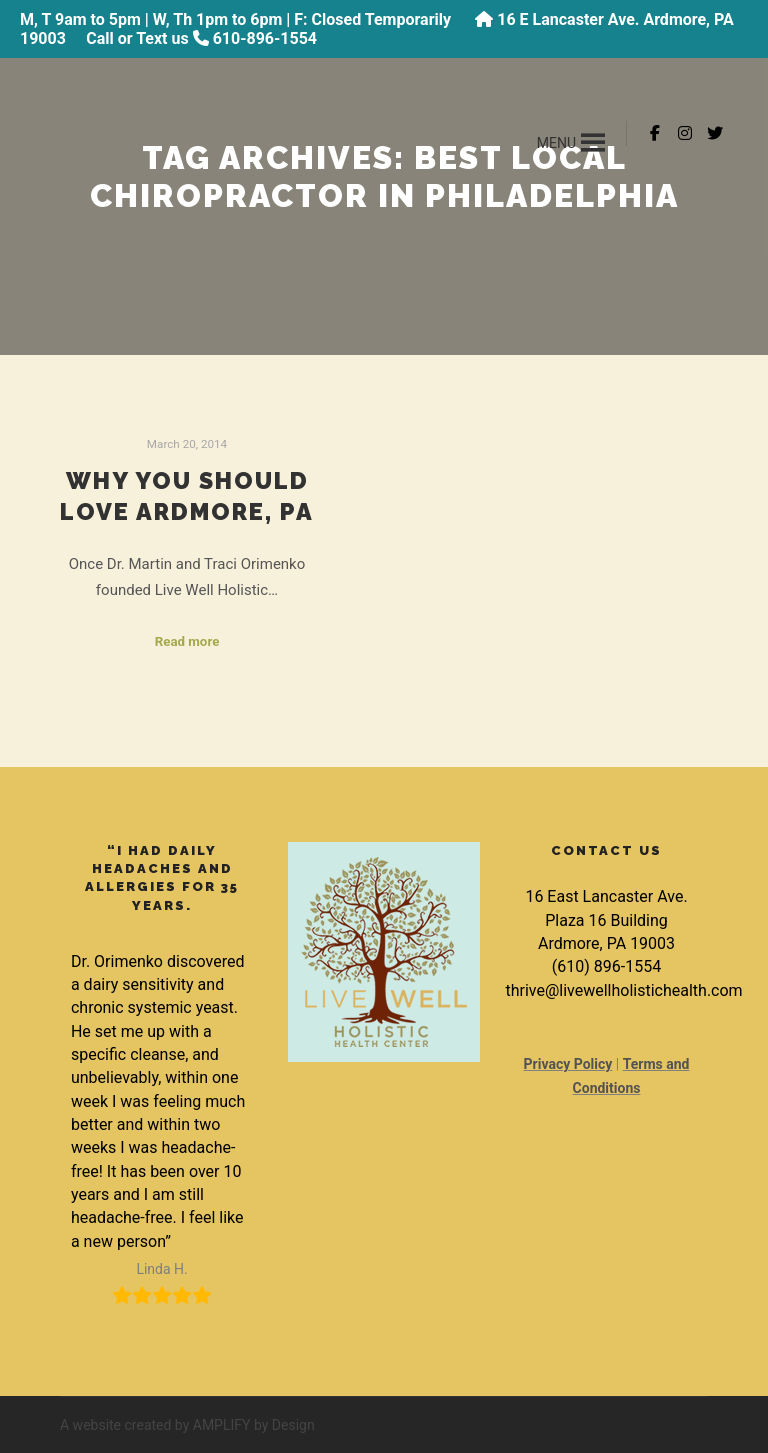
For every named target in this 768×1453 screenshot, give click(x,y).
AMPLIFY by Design (254, 1425)
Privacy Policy (568, 1064)
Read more (187, 641)
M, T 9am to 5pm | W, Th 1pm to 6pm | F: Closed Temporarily (237, 19)
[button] (556, 143)
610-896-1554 (265, 38)
